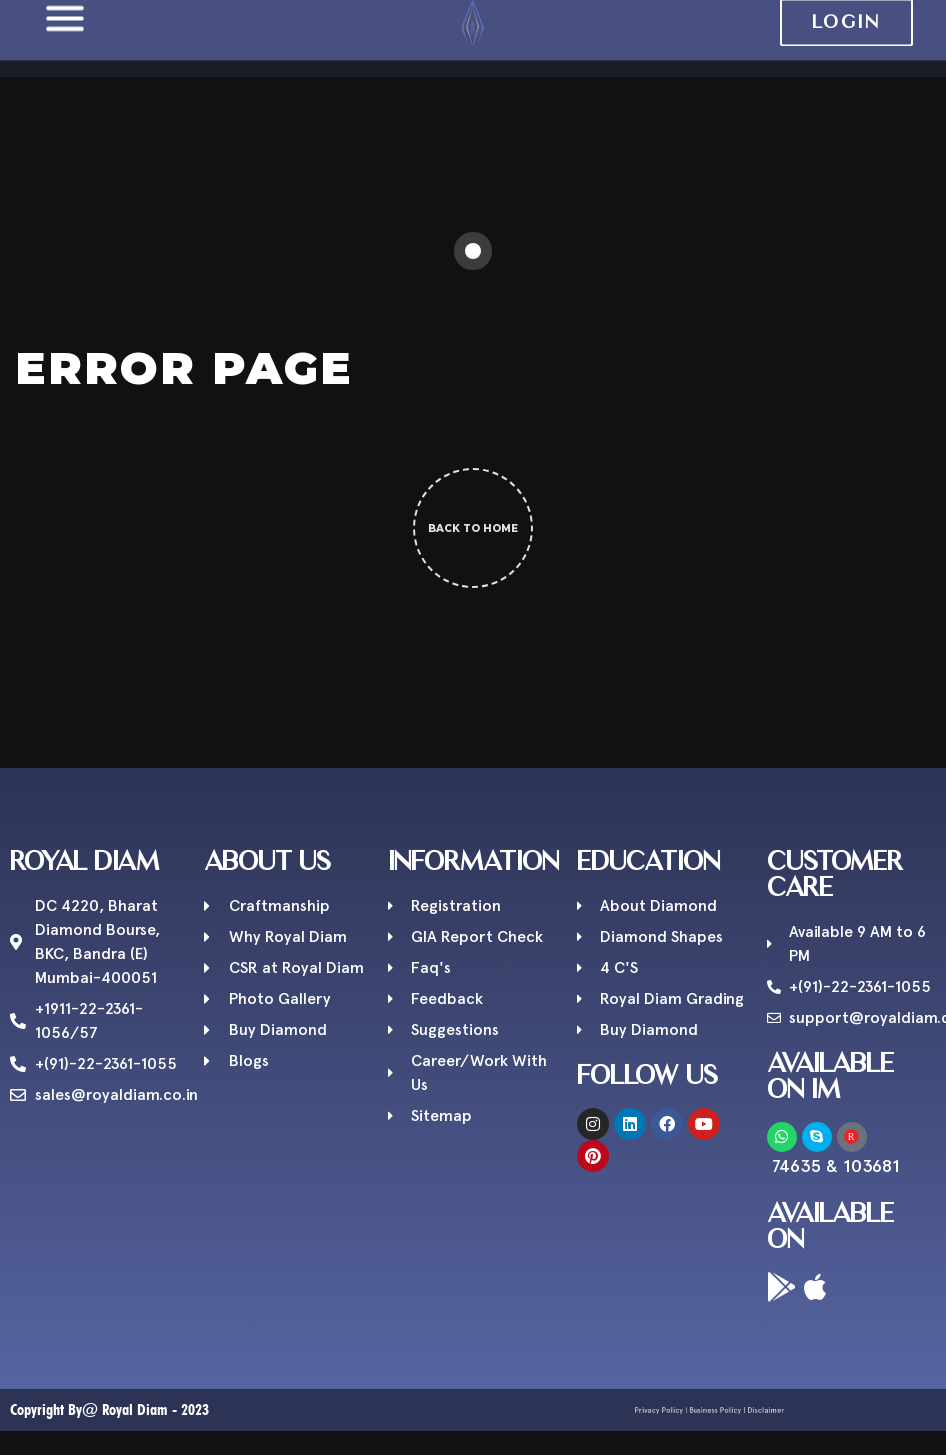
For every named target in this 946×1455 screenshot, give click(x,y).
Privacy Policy (678, 1409)
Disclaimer (744, 1409)
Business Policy (713, 1409)
